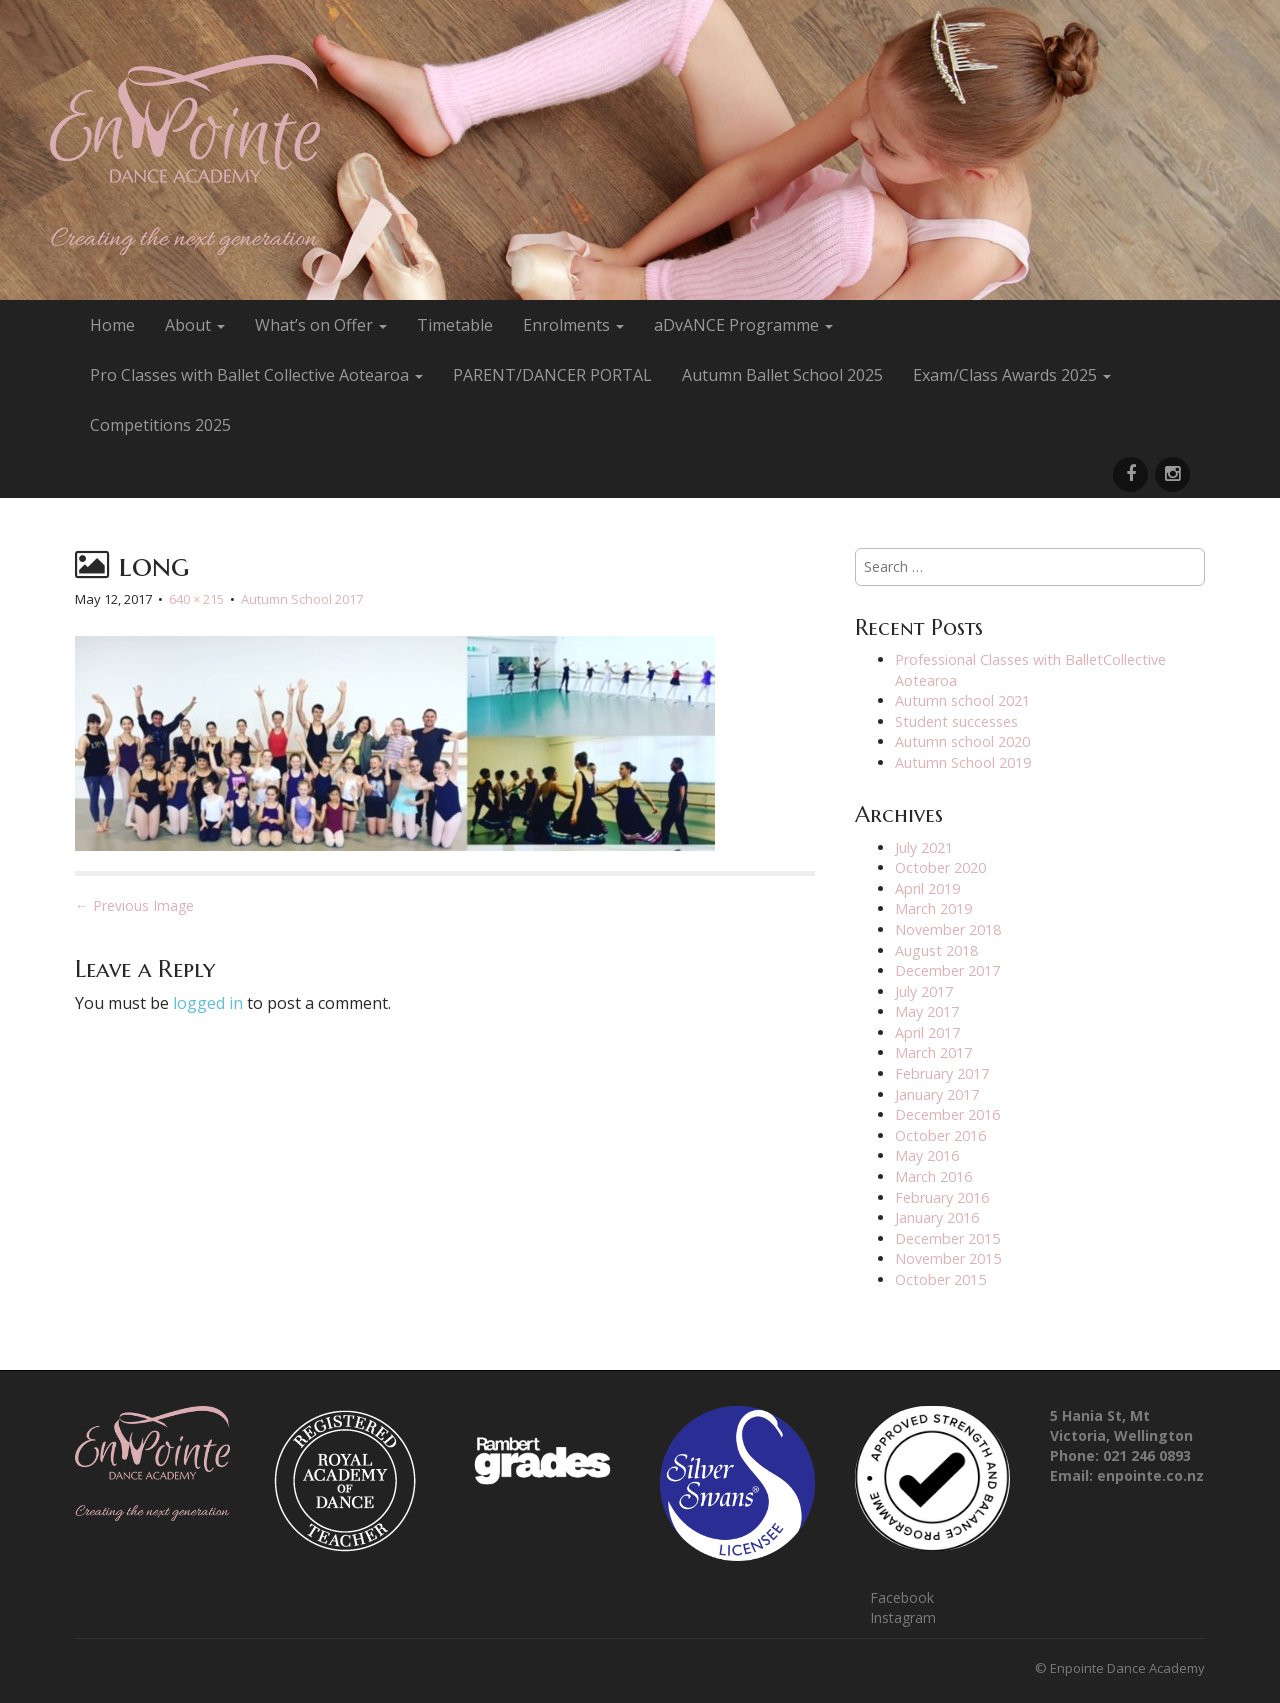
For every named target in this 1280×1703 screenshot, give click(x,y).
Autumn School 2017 (302, 599)
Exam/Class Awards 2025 (1012, 375)
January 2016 (937, 1217)
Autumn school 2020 (962, 741)
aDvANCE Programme (743, 325)
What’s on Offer (321, 325)
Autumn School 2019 (963, 762)
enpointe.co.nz (1150, 1475)
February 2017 (942, 1073)
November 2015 (948, 1258)
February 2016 (942, 1197)
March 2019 (933, 908)
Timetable (455, 325)
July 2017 (924, 991)
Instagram (903, 1617)
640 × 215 (196, 599)
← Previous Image (134, 905)
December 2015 (947, 1238)
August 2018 (936, 950)
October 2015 (940, 1279)
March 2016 (933, 1176)
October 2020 (940, 867)
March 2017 (933, 1052)
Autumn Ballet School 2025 (782, 375)
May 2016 (927, 1155)
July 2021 (924, 847)
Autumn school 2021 (962, 700)
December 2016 (947, 1114)
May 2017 (927, 1011)
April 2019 (927, 888)
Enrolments (573, 325)
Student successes (956, 721)
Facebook (902, 1597)
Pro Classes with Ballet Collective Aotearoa (256, 375)
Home (112, 325)
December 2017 (947, 970)
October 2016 (940, 1135)
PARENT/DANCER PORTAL (552, 375)
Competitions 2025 (160, 425)
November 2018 (948, 929)
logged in (208, 1003)
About (195, 325)
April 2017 (927, 1032)
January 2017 (937, 1094)
